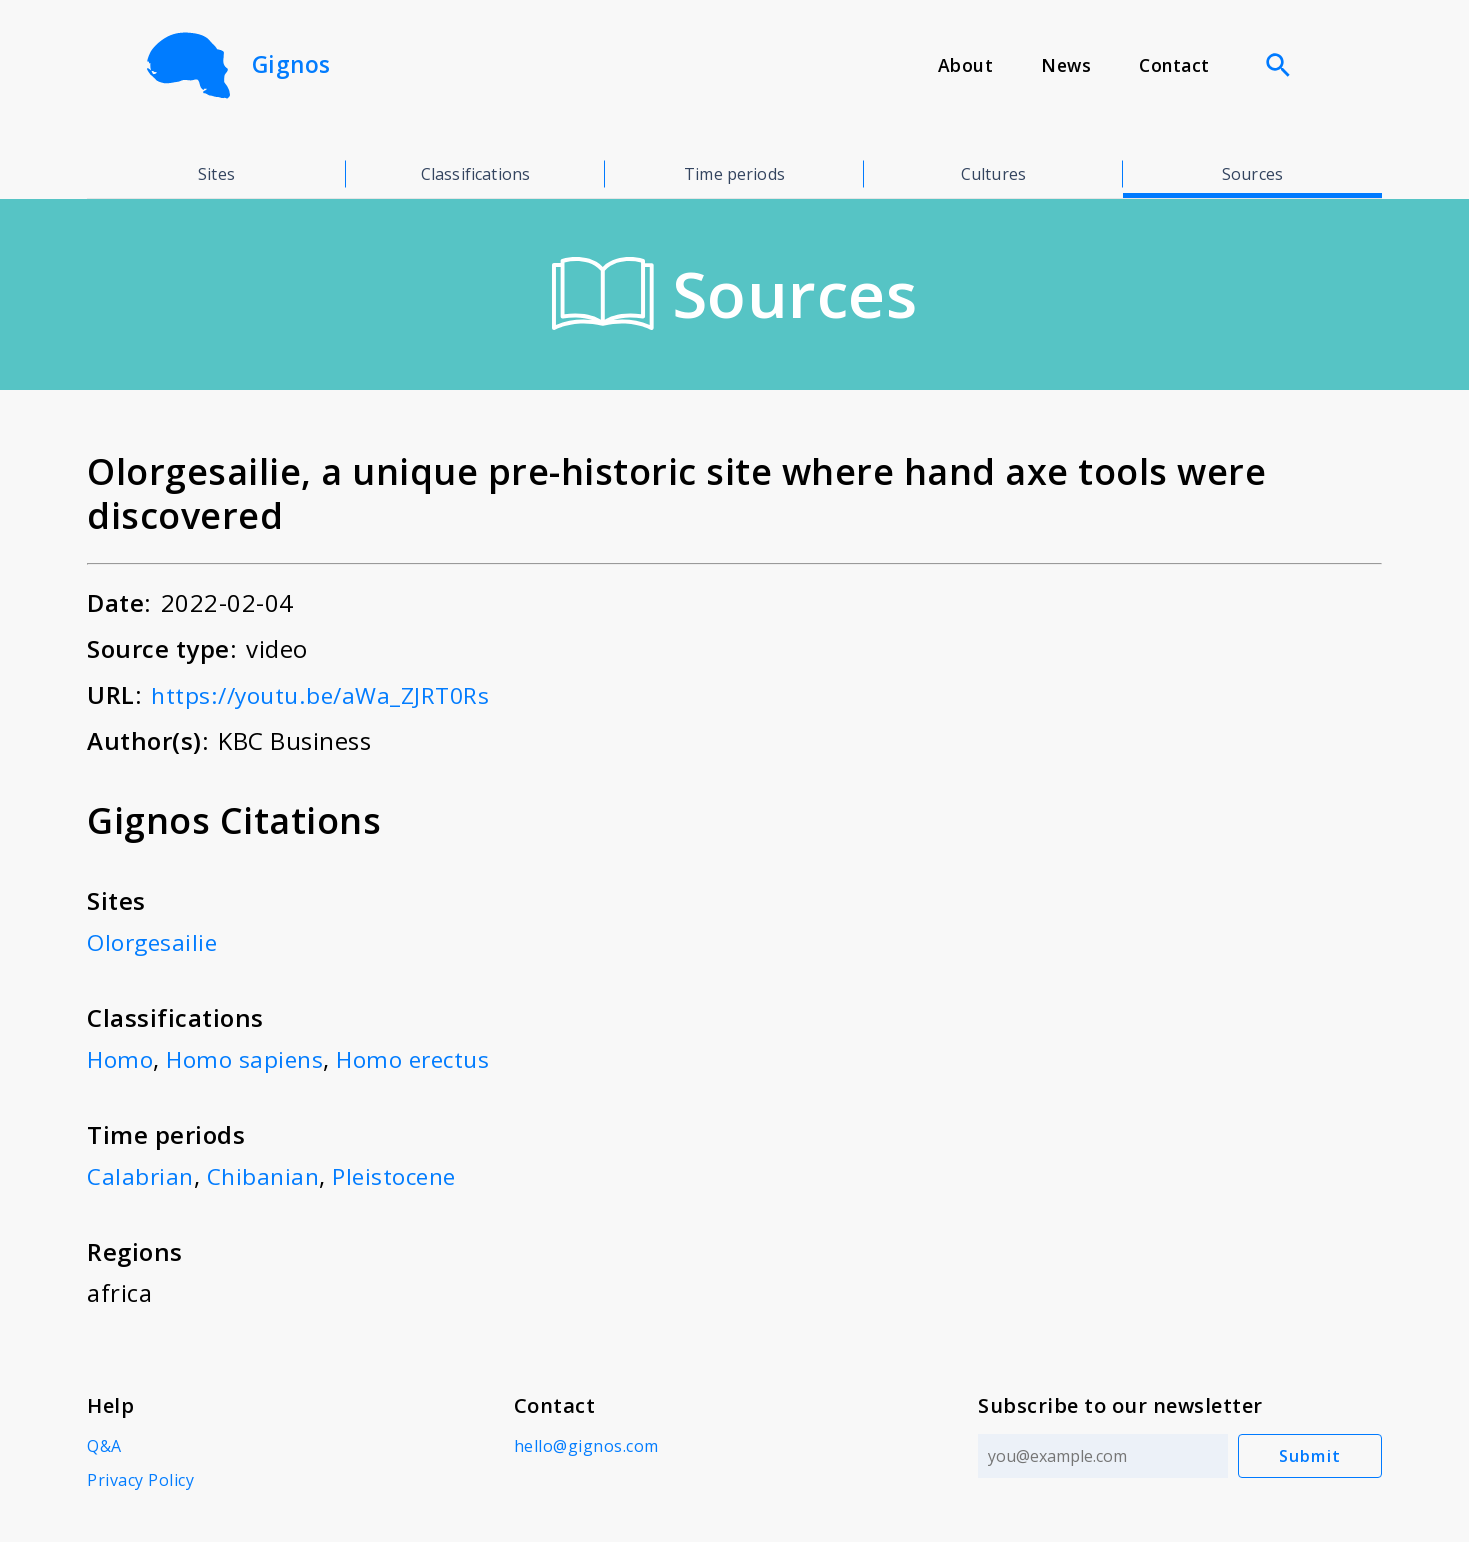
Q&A (104, 1446)
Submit (1310, 1456)
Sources (1252, 174)
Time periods (734, 174)
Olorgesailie (155, 941)
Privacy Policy (140, 1480)
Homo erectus (425, 1058)
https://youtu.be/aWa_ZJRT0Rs (329, 694)
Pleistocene (405, 1175)
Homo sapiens (250, 1058)
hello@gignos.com (584, 1446)
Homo (121, 1058)
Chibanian (268, 1175)
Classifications (475, 174)
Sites (216, 174)
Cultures (993, 174)
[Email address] (1101, 1456)
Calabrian (142, 1175)
